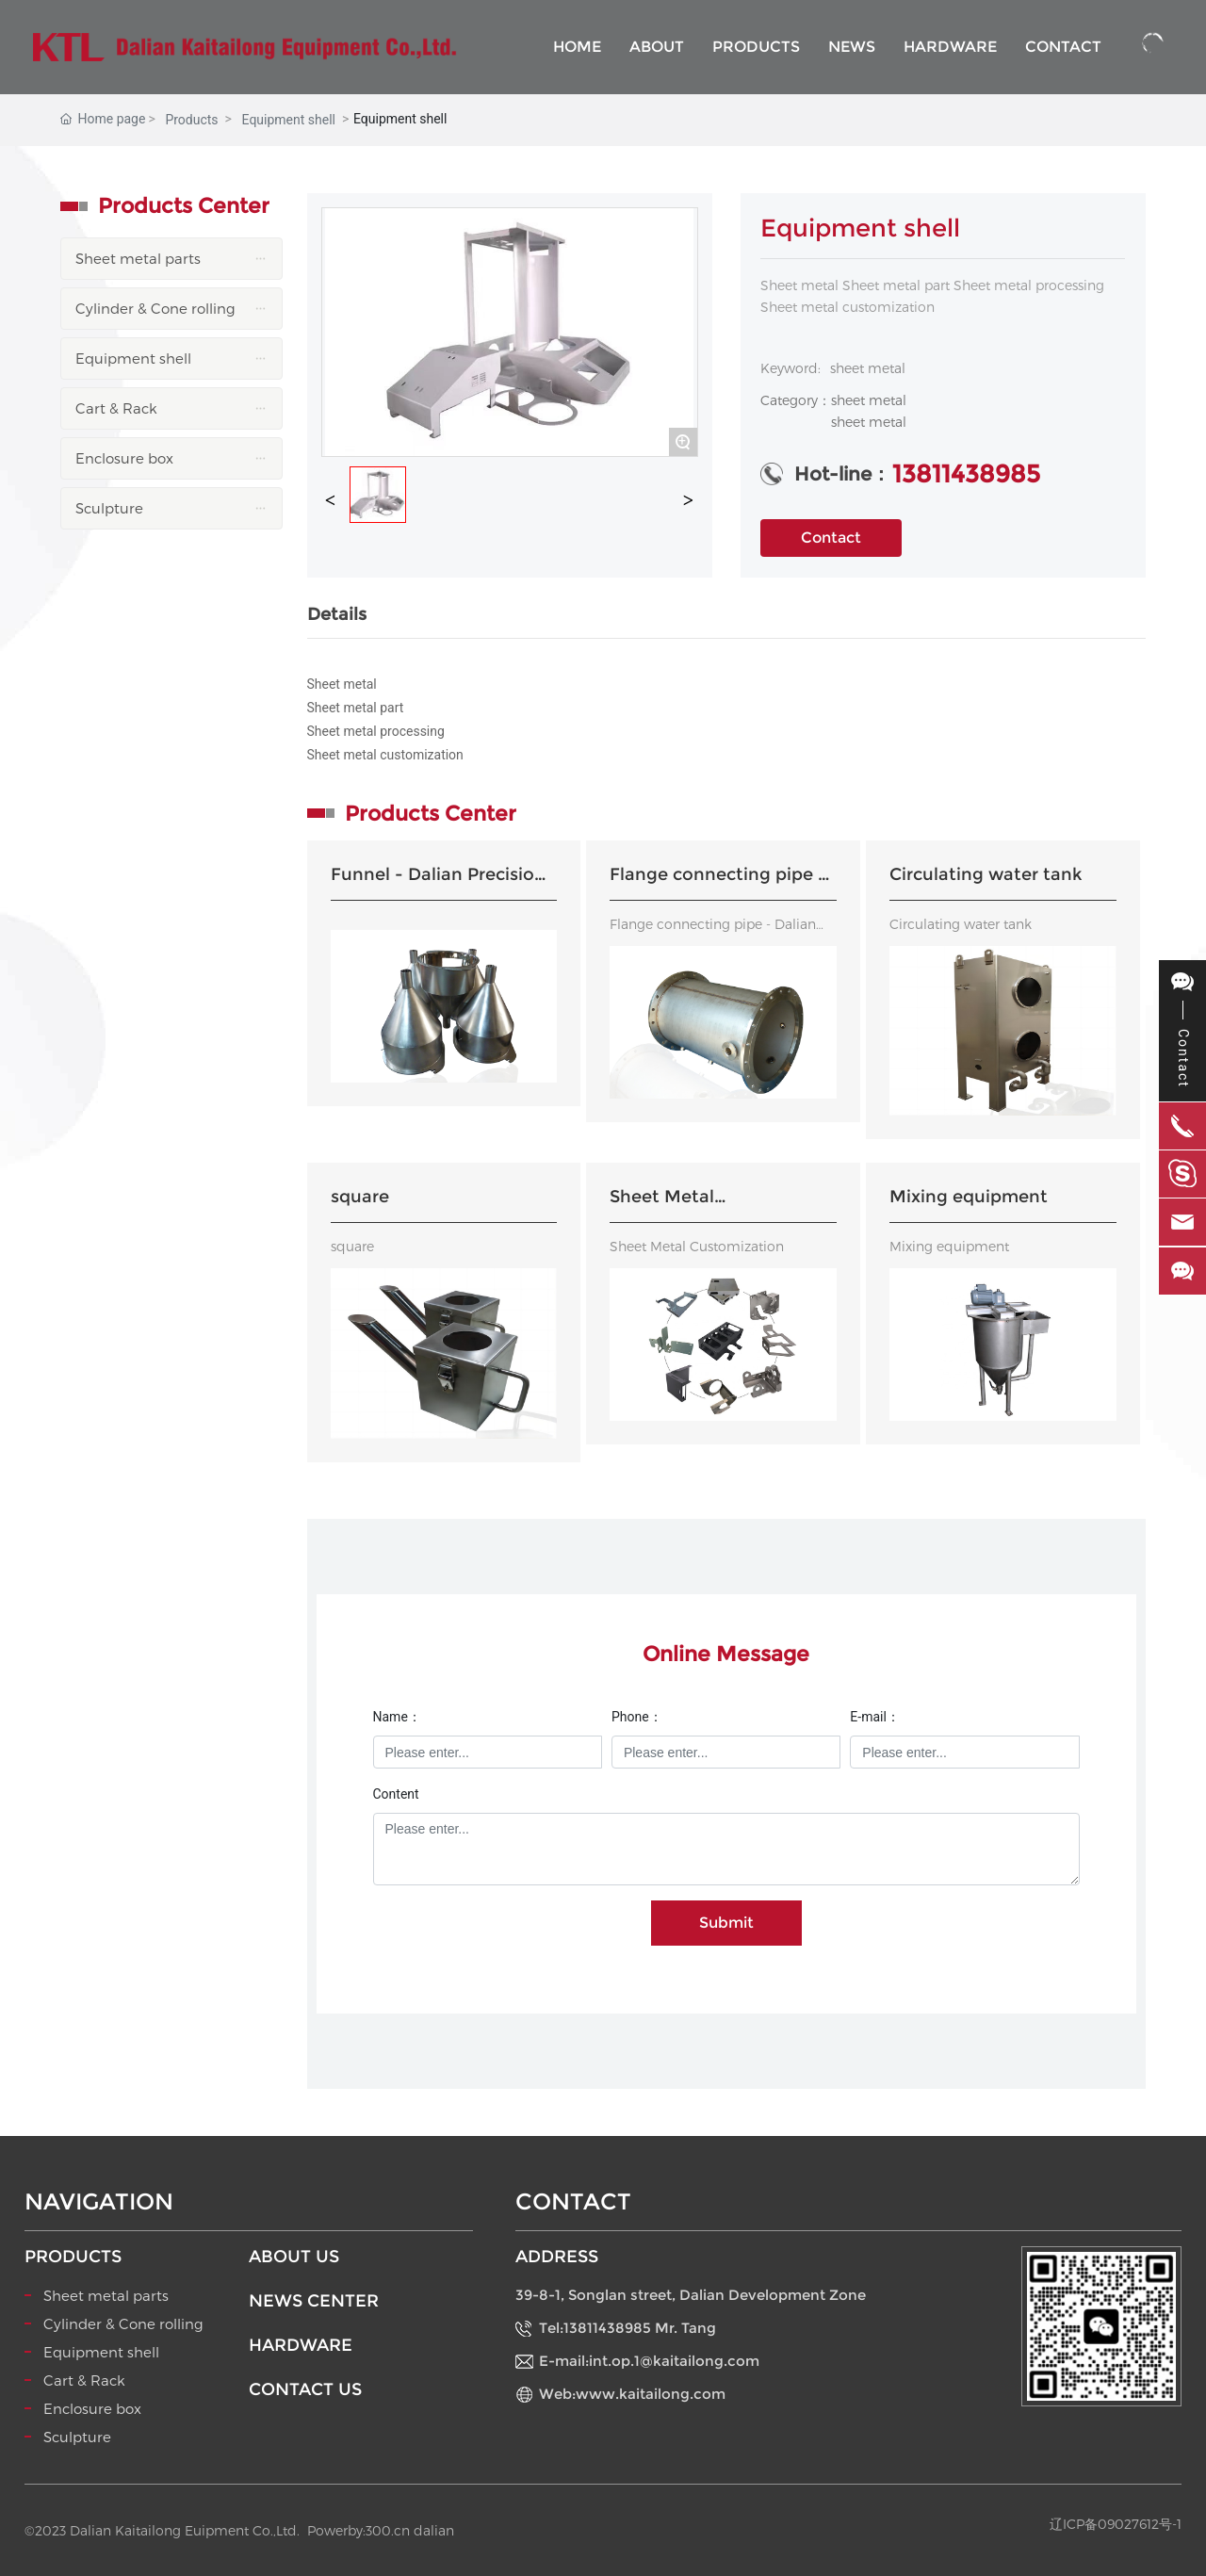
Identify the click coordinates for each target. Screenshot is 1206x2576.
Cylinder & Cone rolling (123, 2323)
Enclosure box (92, 2408)
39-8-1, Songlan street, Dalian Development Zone (690, 2295)
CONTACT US (305, 2389)
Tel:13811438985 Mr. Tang (627, 2328)
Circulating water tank (985, 874)
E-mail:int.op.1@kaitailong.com (649, 2361)
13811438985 (966, 474)
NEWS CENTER (314, 2301)
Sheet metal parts (106, 2295)
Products (191, 119)
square (360, 1196)
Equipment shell (288, 119)
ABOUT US (294, 2256)
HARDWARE (300, 2345)
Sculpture (77, 2436)
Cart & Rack (84, 2380)
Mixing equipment (968, 1196)
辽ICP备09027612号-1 (1116, 2524)
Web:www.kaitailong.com (632, 2394)
